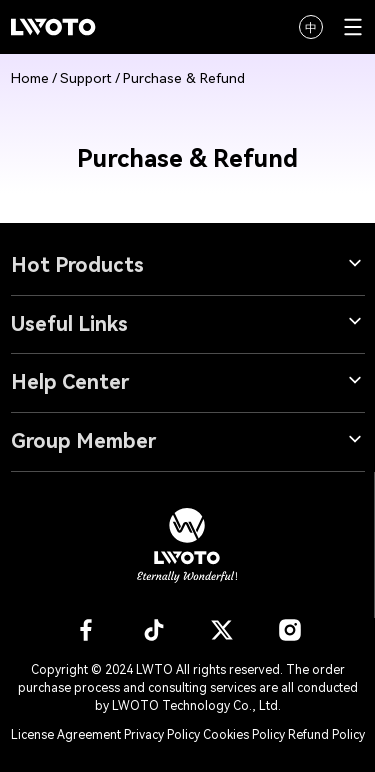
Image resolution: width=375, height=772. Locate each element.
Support (86, 78)
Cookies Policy (245, 735)
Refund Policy (326, 735)
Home (30, 78)
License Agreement (66, 735)
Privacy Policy (162, 735)
